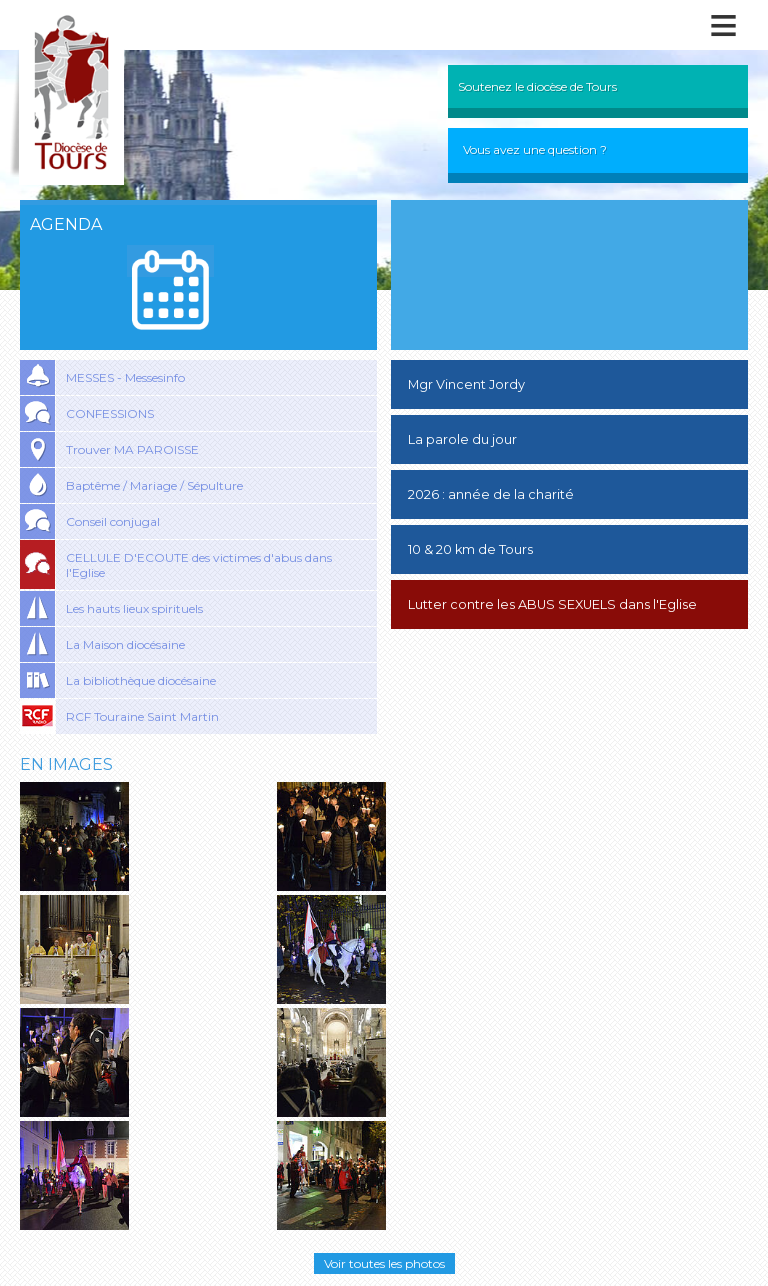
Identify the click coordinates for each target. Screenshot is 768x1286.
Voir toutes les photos (384, 1263)
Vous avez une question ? (535, 149)
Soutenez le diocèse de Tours (537, 86)
